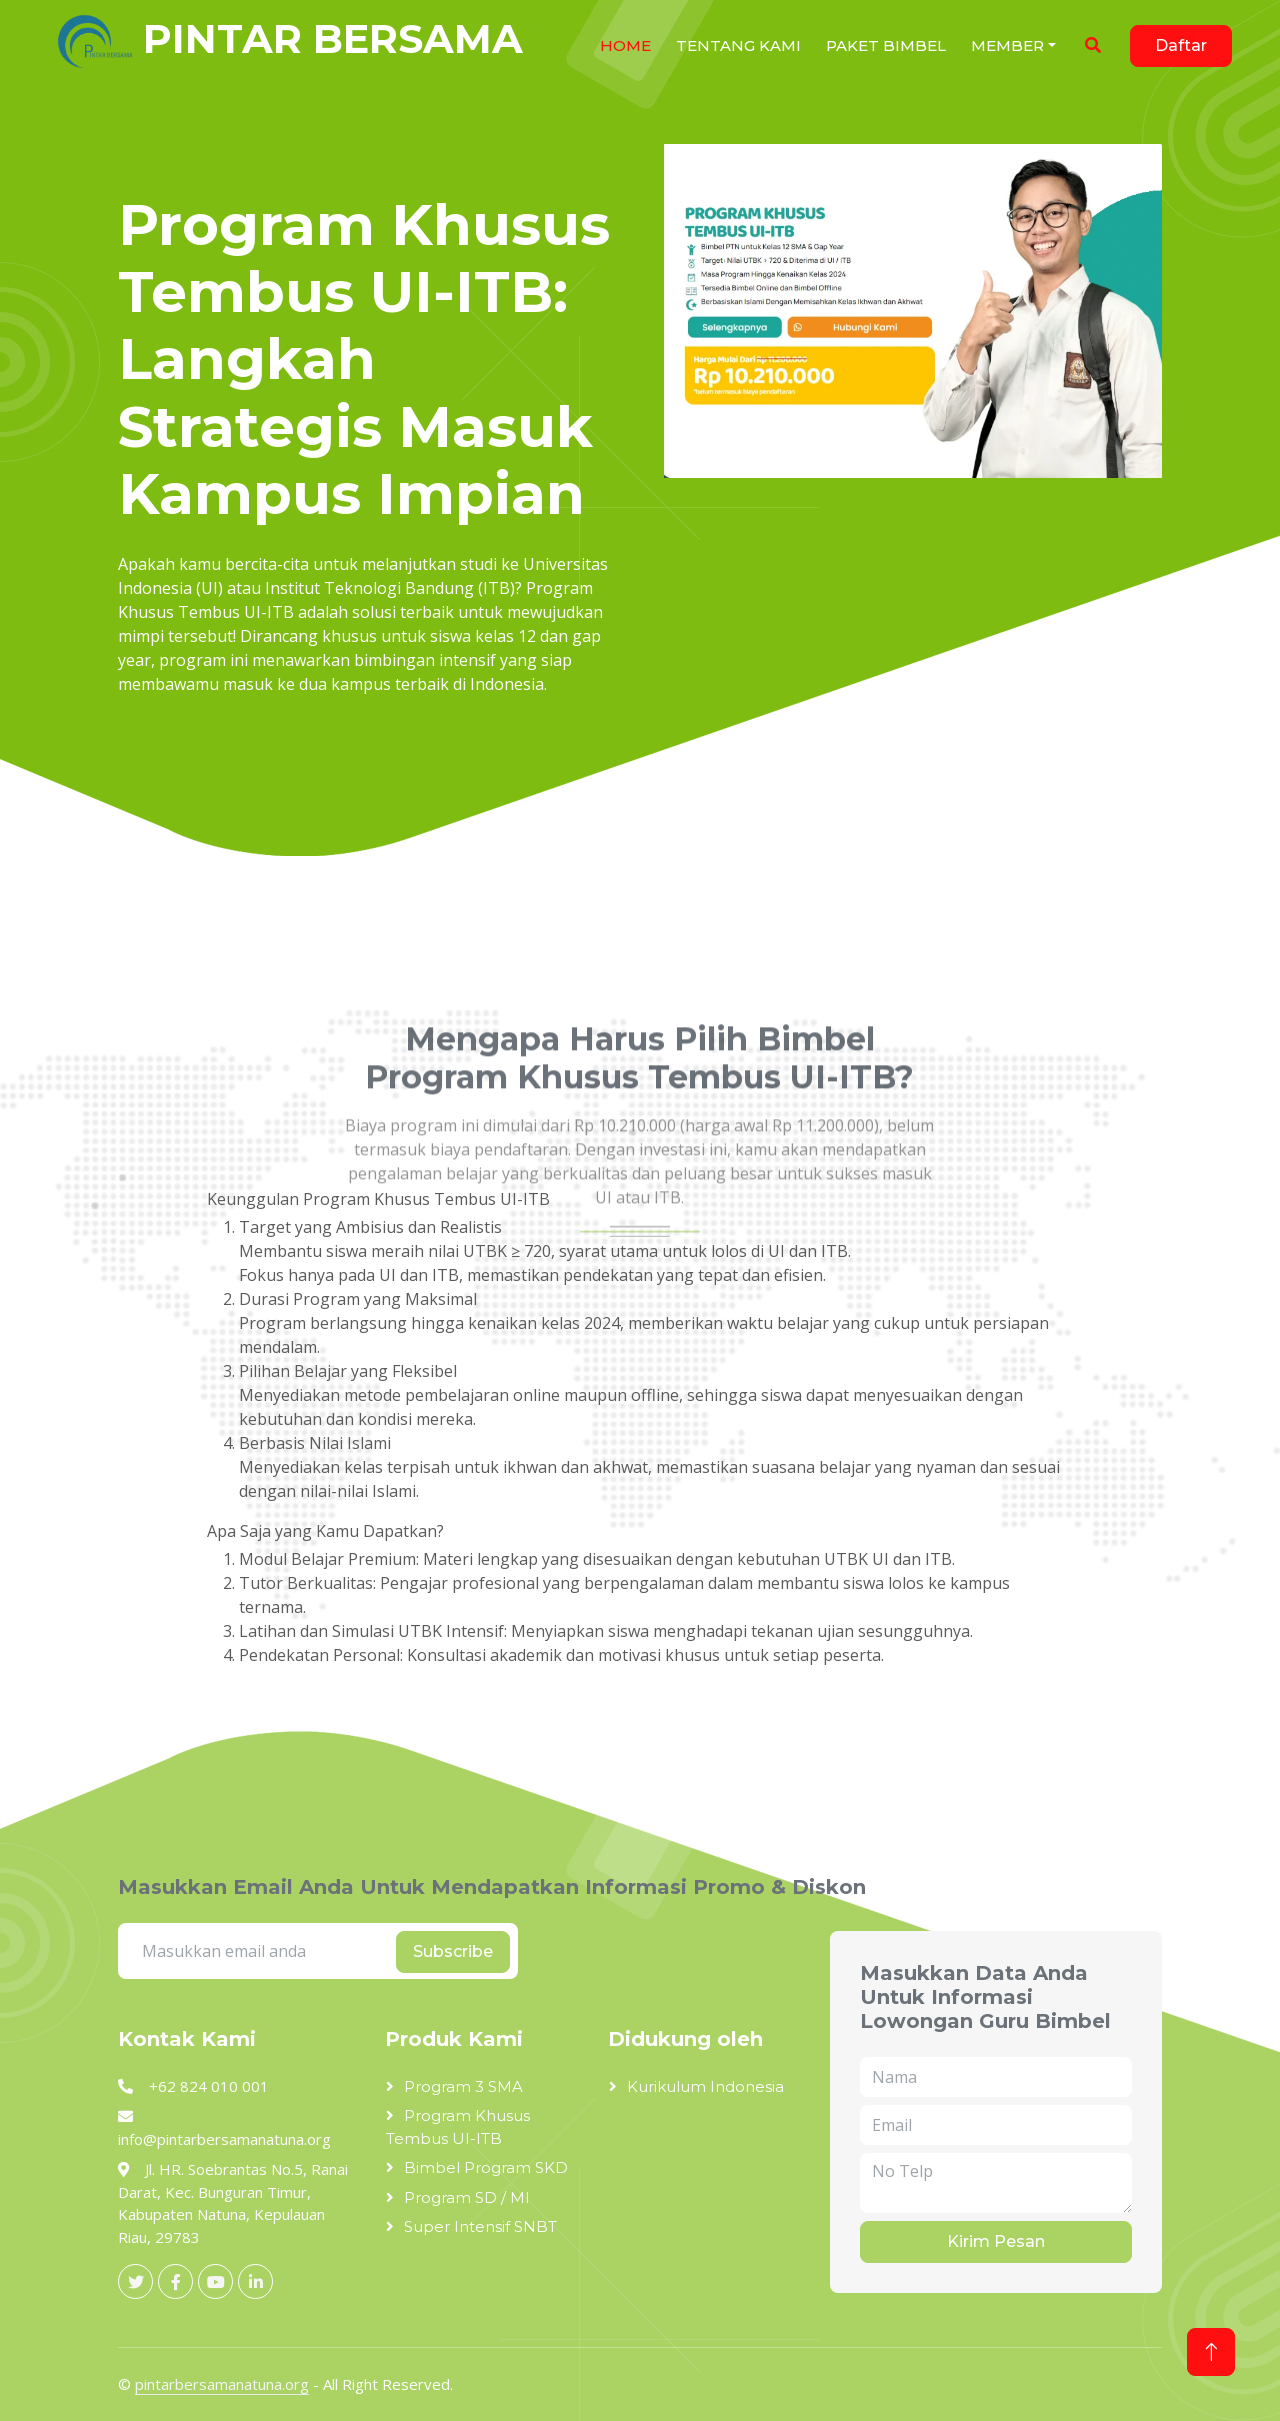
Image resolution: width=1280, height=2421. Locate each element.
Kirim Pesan (996, 2241)
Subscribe (453, 1951)
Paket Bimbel (886, 45)
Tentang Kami (738, 45)
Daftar (1181, 45)
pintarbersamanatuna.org (222, 2384)
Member (1007, 45)
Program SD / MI (467, 2197)
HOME (625, 45)
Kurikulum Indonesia (705, 2086)
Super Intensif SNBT (480, 2226)
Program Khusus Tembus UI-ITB (458, 2127)
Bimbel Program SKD (486, 2167)
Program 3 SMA (463, 2086)
